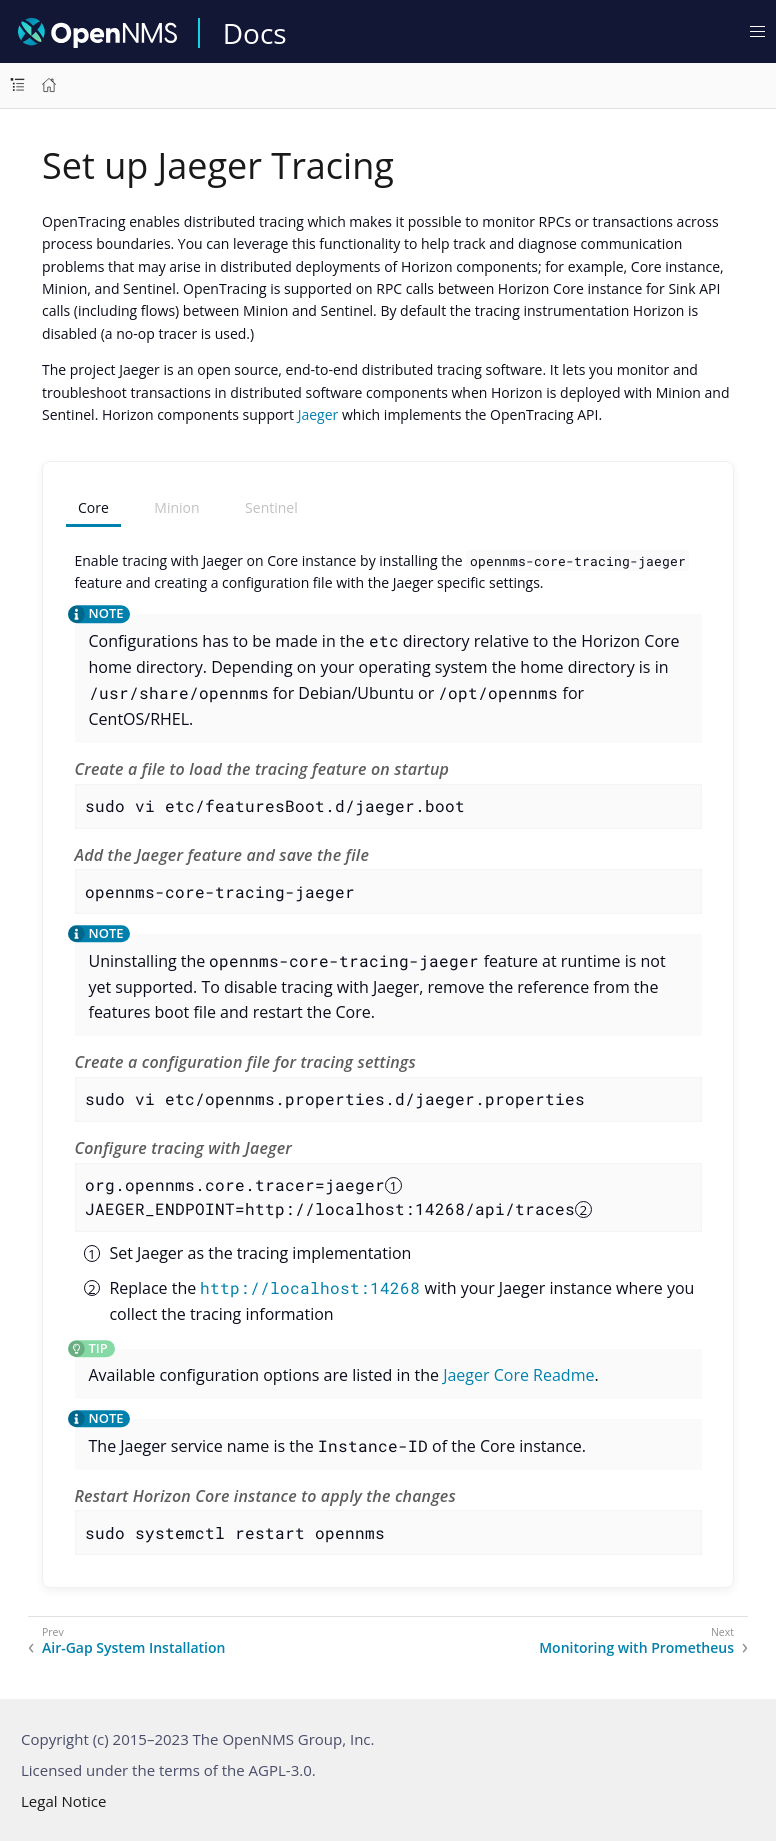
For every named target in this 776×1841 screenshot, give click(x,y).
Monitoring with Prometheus (636, 1648)
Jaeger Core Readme (518, 1375)
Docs (255, 33)
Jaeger (318, 414)
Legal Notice (63, 1801)
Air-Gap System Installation (133, 1648)
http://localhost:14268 (310, 1287)
